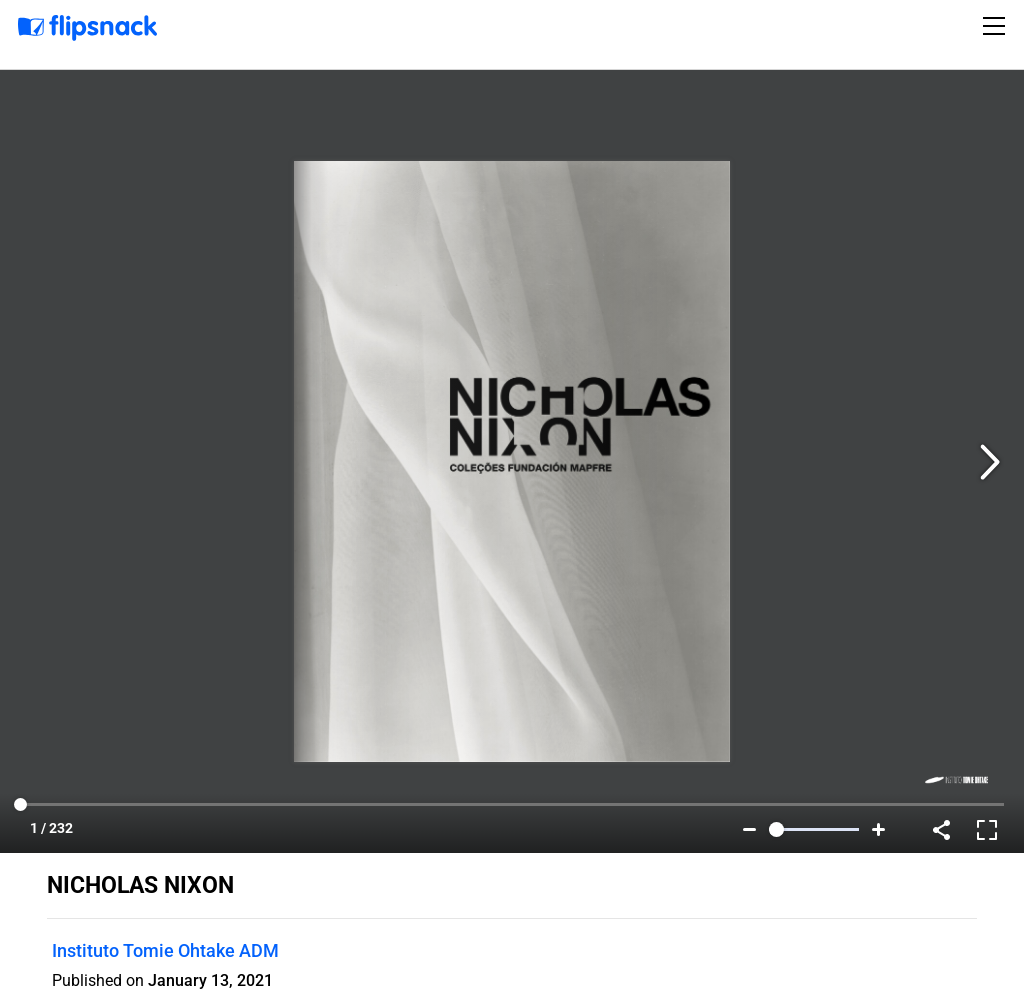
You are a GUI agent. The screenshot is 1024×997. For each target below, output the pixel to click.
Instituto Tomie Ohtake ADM (165, 950)
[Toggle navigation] (997, 26)
